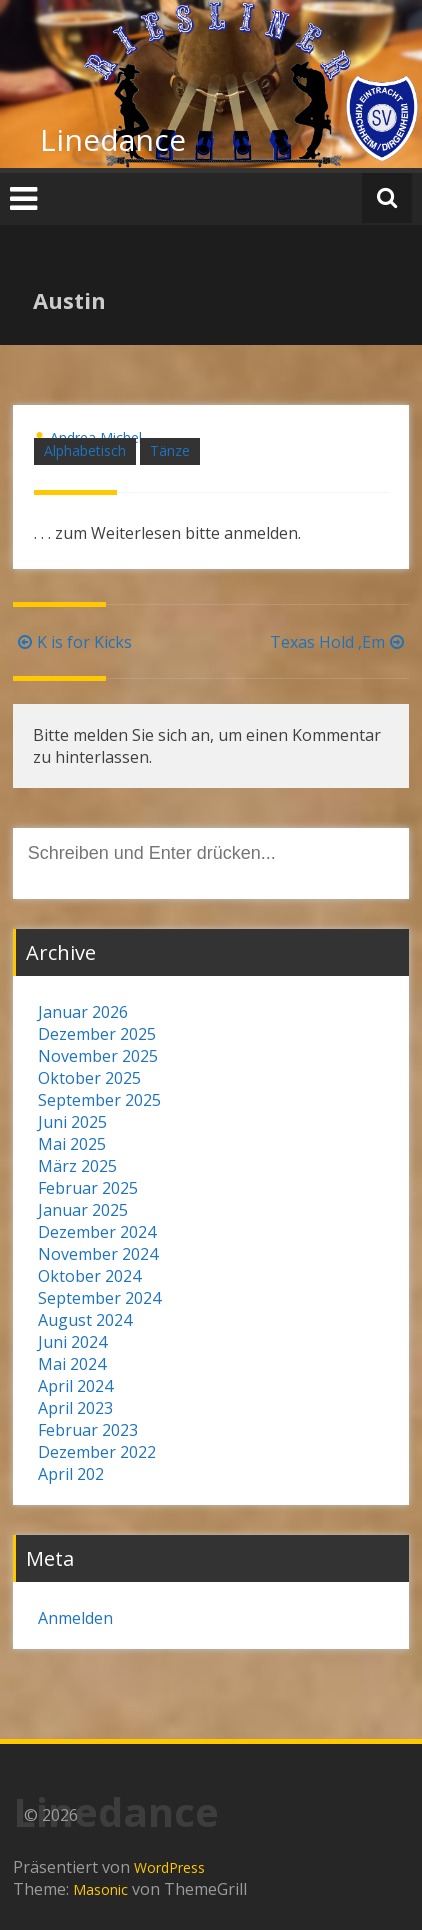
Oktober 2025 (89, 1078)
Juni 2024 (72, 1342)
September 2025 (99, 1100)
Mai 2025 (72, 1144)
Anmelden (75, 1618)
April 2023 (75, 1408)
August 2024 (85, 1320)
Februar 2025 (88, 1188)
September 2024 (99, 1298)
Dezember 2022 (97, 1452)
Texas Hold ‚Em (339, 642)
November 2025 (98, 1056)
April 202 (71, 1474)
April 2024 (75, 1386)
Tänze (170, 450)
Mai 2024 (72, 1364)
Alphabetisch (85, 450)
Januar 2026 (83, 1012)
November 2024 (98, 1254)
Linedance (113, 139)
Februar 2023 (88, 1430)
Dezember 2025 (97, 1034)
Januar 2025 (83, 1210)
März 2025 (77, 1166)
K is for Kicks (72, 642)
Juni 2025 (72, 1122)
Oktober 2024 (89, 1276)
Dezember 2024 (97, 1232)
